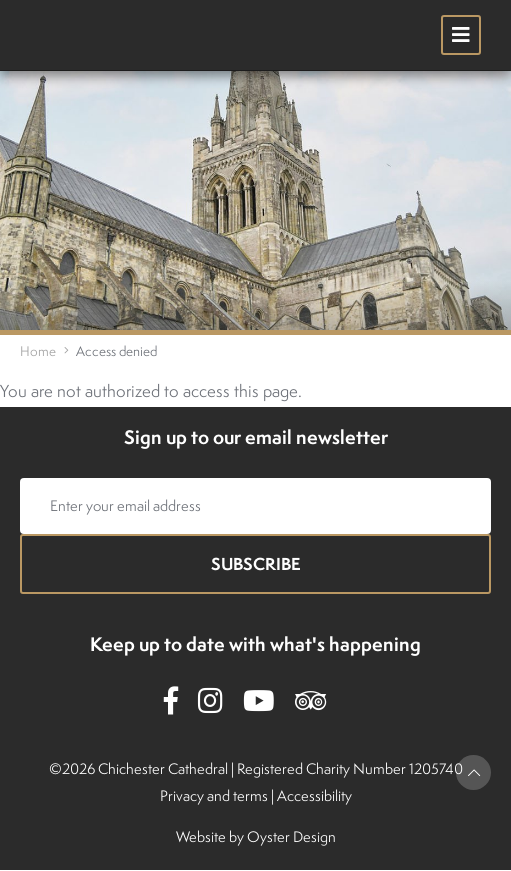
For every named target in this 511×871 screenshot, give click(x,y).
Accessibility (314, 795)
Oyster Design (291, 836)
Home (38, 351)
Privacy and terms (214, 795)
